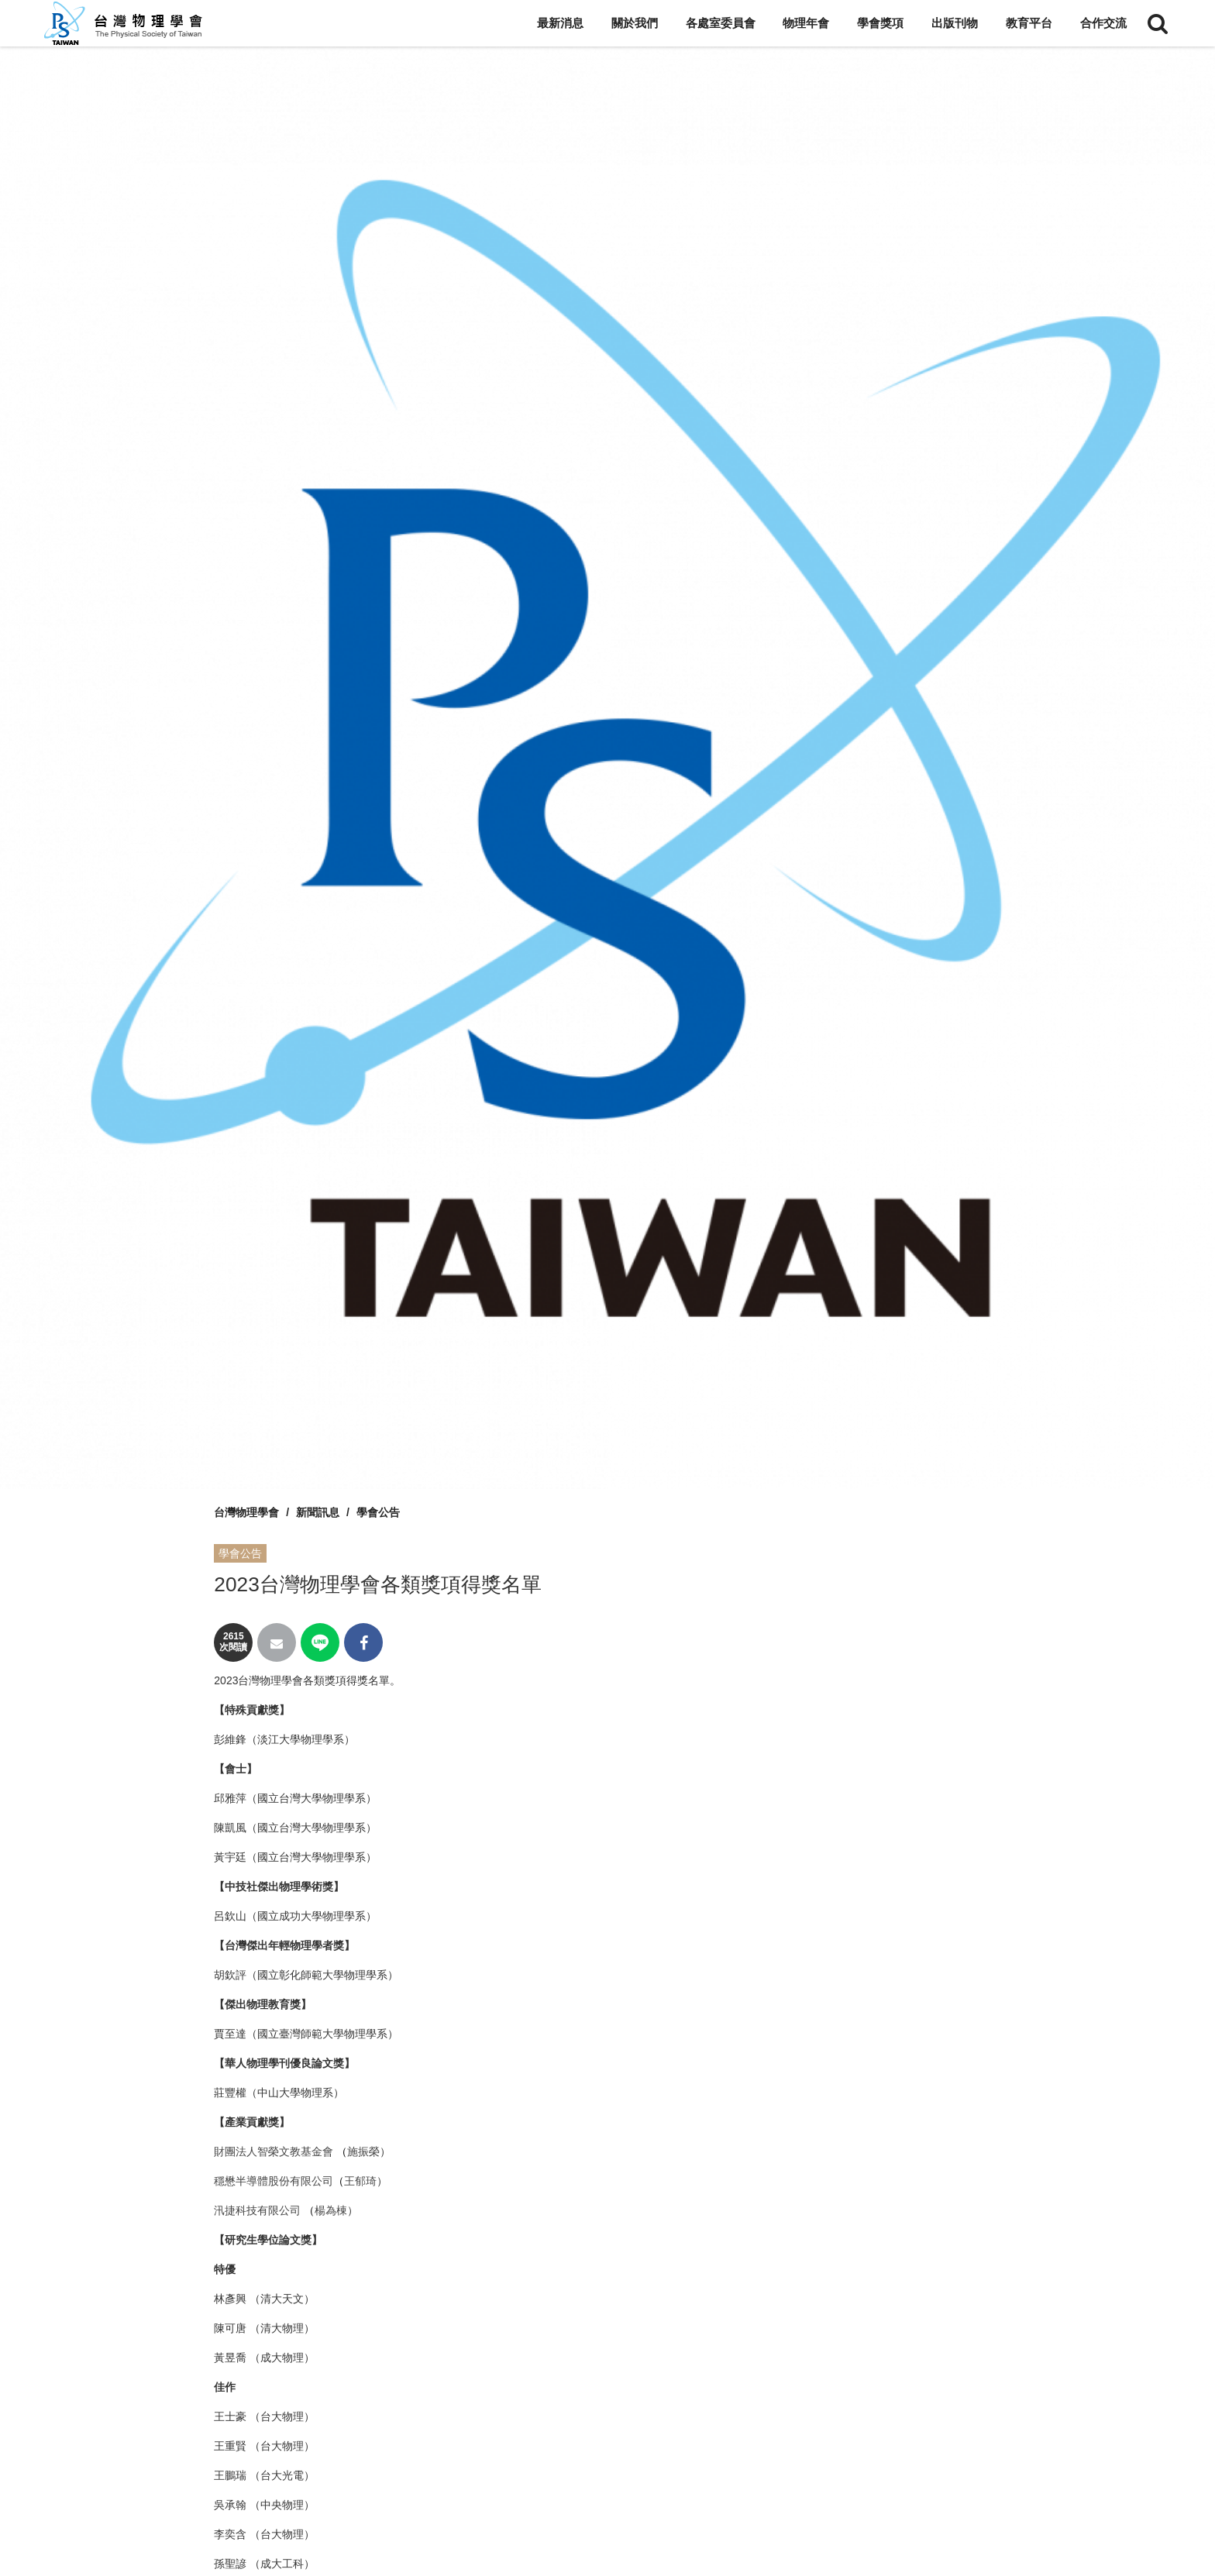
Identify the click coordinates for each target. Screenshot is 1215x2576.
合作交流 (1103, 22)
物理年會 (806, 22)
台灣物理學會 (246, 1512)
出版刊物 (954, 22)
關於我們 (634, 22)
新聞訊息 (317, 1512)
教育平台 (1029, 22)
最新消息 (560, 22)
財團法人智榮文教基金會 (273, 2151)
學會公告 (378, 1512)
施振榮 (363, 2151)
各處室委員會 (721, 22)
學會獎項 (880, 22)
